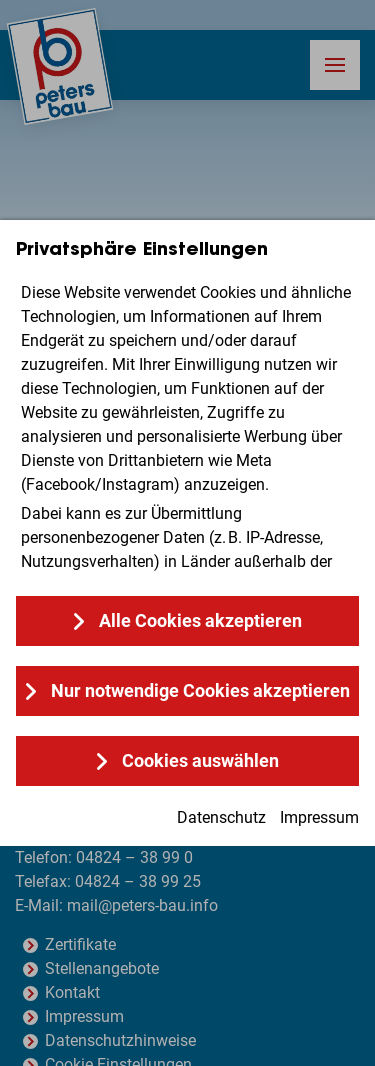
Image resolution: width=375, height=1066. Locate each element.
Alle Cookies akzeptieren (200, 620)
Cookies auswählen (200, 760)
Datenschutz (221, 817)
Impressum (319, 817)
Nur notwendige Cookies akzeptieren (200, 690)
